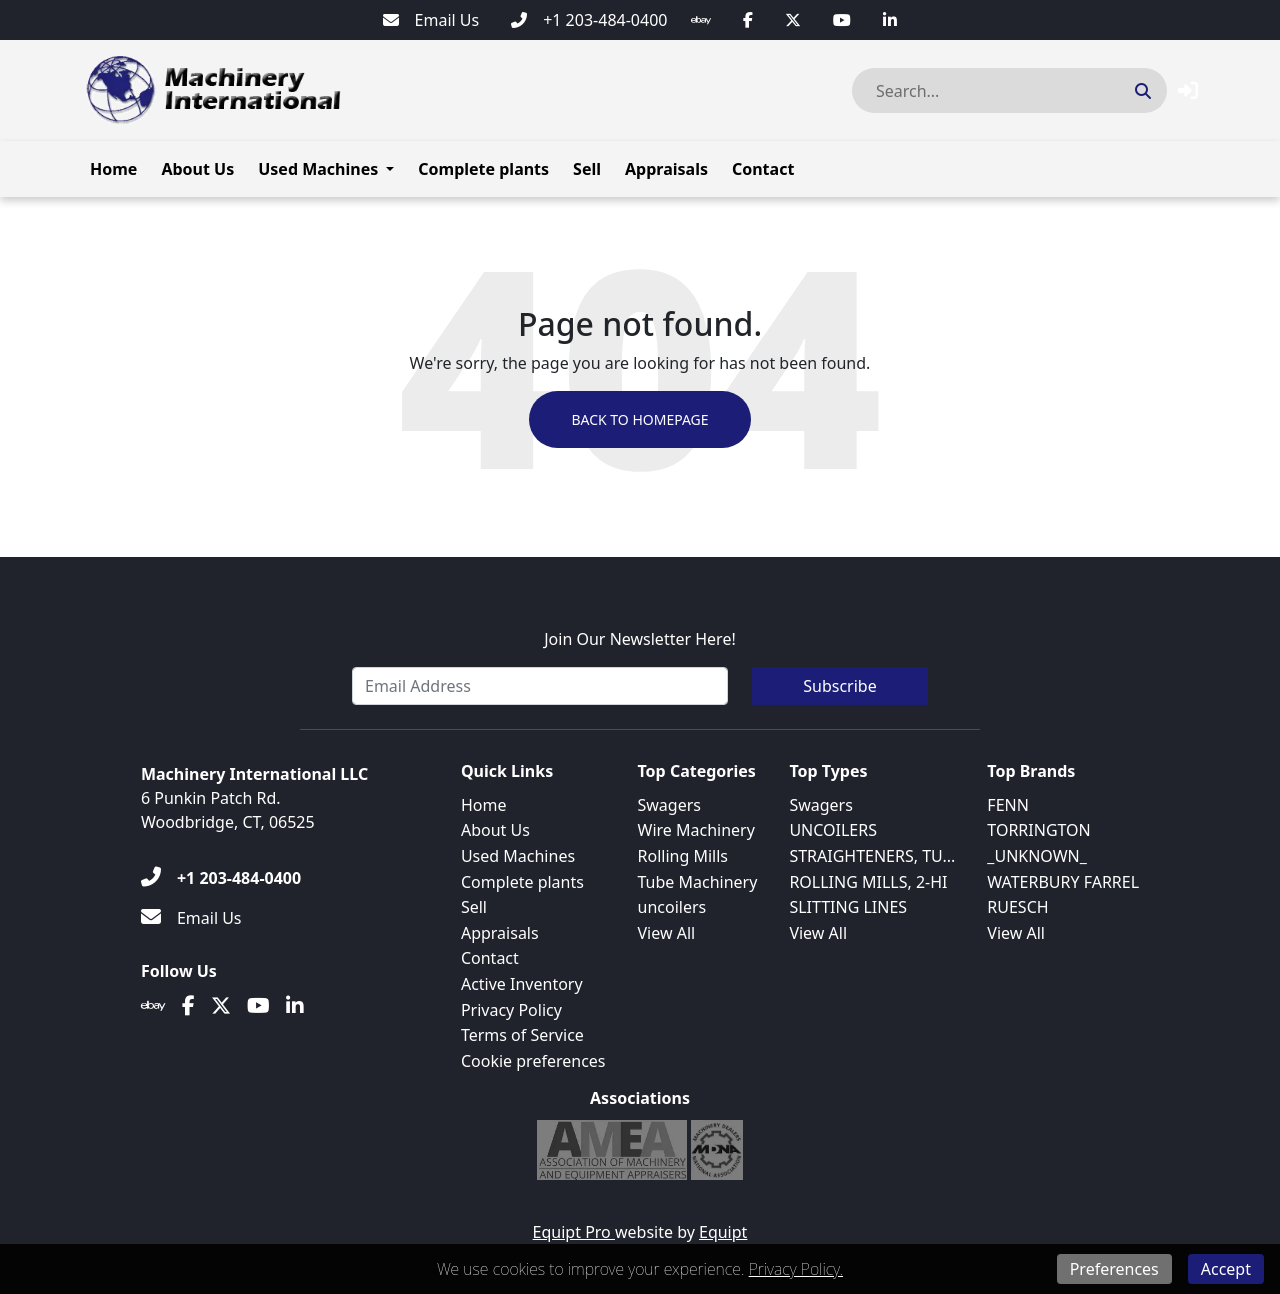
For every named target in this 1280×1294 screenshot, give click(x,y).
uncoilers (672, 907)
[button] (1188, 90)
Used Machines (318, 169)
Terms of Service (522, 1035)
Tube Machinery (698, 882)
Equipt (723, 1232)
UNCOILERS (833, 830)
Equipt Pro (574, 1232)
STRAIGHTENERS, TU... (872, 856)
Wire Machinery (696, 830)
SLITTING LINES (848, 907)
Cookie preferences (533, 1061)
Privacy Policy (511, 1010)
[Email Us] (431, 20)
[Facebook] (748, 20)
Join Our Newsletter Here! (639, 639)
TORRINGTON (1038, 830)
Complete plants (483, 169)
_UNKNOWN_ (1037, 856)
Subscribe (839, 686)
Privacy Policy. (796, 1269)
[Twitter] (793, 20)
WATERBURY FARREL (1063, 882)
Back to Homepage (639, 419)
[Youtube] (842, 20)
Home (113, 169)
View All (667, 933)
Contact (763, 169)
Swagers (669, 805)
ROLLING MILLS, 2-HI (868, 882)
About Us (197, 169)
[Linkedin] (890, 20)
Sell (587, 169)
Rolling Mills (683, 856)
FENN (1008, 805)
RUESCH (1017, 907)
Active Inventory (522, 984)
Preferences (1114, 1269)
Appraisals (666, 169)
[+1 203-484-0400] (589, 20)
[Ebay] (701, 20)
